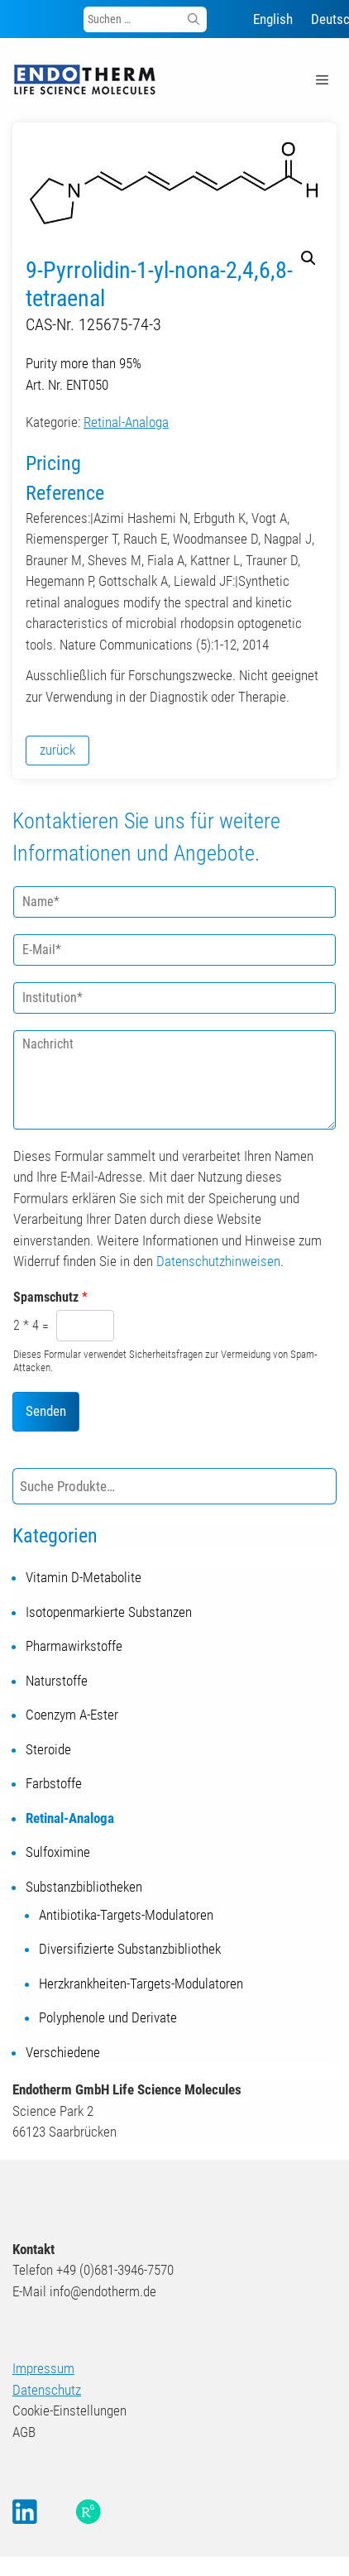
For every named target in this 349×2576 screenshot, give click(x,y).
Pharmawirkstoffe (74, 1646)
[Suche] (321, 1486)
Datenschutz (46, 2390)
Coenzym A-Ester (72, 1714)
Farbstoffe (54, 1783)
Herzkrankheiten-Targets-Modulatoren (141, 1983)
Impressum (43, 2368)
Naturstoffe (57, 1680)
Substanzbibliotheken (84, 1886)
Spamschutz (50, 1297)
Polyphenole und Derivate (108, 2017)
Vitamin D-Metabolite (83, 1577)
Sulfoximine (58, 1852)
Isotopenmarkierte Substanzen (109, 1612)
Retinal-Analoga (126, 422)
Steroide (48, 1749)
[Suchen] (193, 19)
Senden (46, 1411)
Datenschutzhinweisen (218, 1261)
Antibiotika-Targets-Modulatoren (126, 1915)
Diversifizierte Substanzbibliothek (130, 1948)
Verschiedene (63, 2052)
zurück (57, 749)
